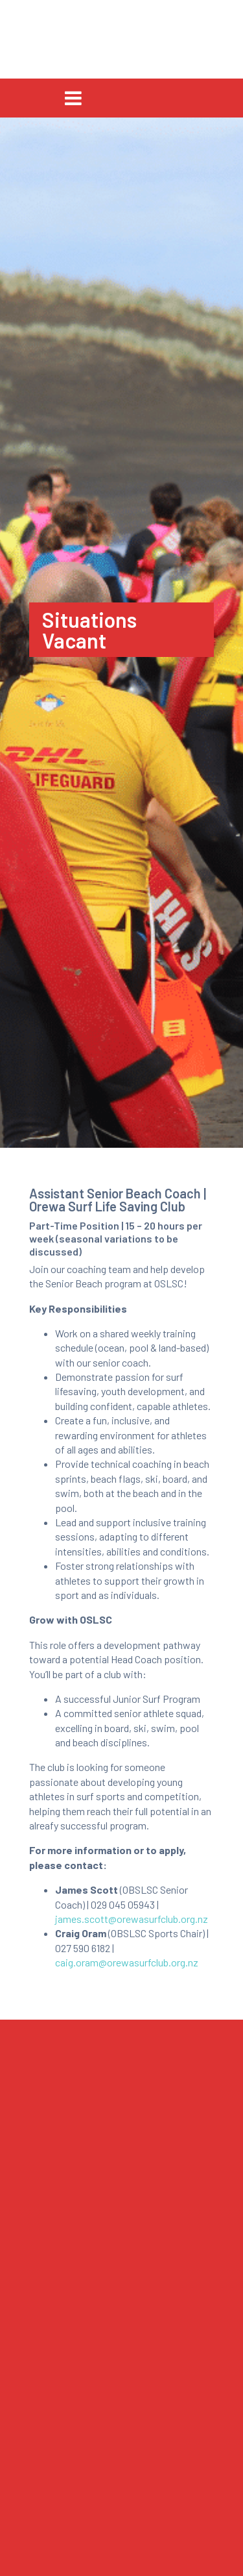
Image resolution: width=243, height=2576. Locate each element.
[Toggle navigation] (73, 98)
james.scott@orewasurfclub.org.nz (131, 1919)
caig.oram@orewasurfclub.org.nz (126, 1962)
